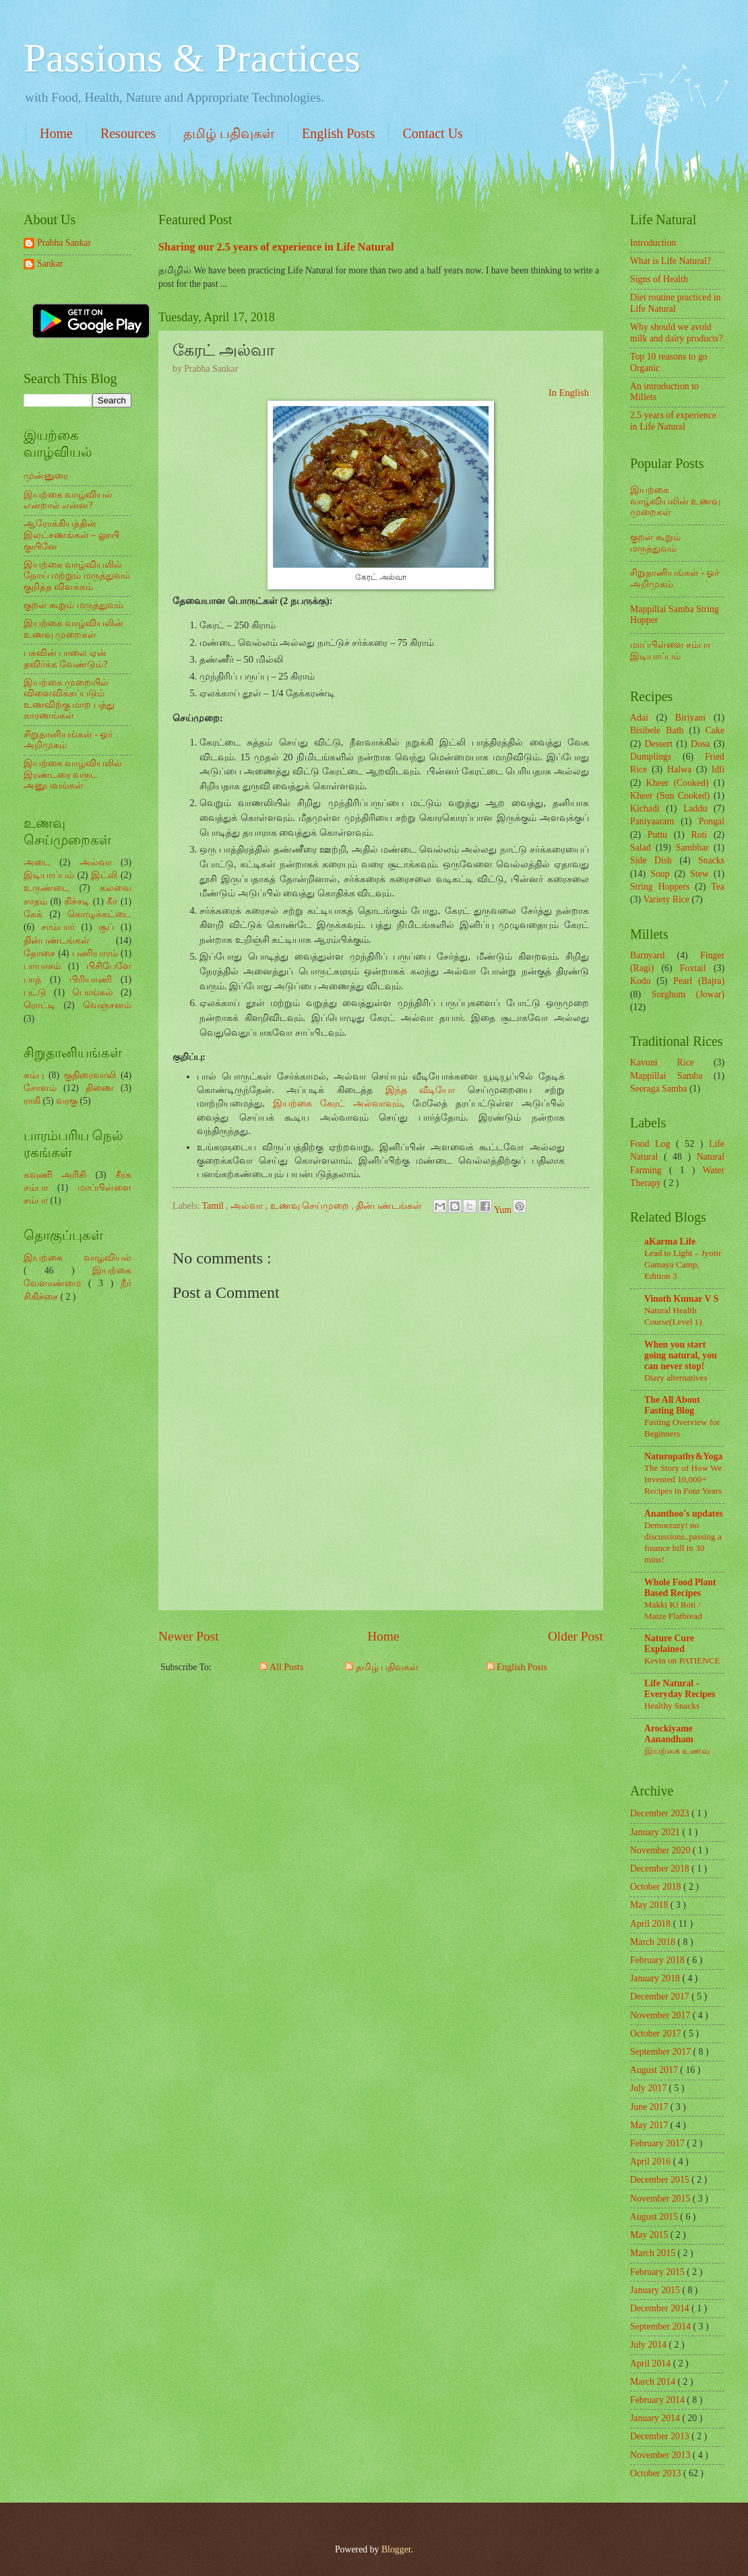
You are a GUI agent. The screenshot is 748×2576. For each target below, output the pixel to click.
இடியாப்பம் (49, 875)
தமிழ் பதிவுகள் (228, 133)
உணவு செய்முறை (311, 1206)
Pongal (711, 821)
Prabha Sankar (64, 243)
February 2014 (658, 2400)
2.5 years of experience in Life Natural (673, 421)
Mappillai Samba (666, 1076)
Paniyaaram (652, 821)
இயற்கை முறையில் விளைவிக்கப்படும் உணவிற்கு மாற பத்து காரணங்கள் (69, 699)
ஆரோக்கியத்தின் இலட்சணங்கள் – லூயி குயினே (71, 535)
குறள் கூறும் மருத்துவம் (73, 605)
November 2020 (661, 1850)
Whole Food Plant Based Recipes (680, 1587)
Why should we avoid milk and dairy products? (676, 332)
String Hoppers (659, 887)
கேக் (33, 914)
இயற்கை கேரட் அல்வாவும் (337, 1103)
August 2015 (655, 2217)
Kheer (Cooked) (677, 783)
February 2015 (658, 2272)
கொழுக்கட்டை (99, 914)
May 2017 (650, 2125)
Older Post (575, 1636)
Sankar (50, 264)
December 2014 (660, 2308)
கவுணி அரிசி (55, 1175)
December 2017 (660, 1996)
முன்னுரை (46, 476)
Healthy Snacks (671, 1705)
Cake (715, 730)
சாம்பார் (58, 927)
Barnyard (647, 955)
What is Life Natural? (670, 261)
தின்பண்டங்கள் (390, 1206)
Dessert (659, 744)
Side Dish (651, 860)
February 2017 (658, 2143)
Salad (640, 848)
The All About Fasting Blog (672, 1405)
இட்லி (104, 875)
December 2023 (660, 1813)
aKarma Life (669, 1241)
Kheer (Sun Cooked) (670, 796)
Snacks (711, 860)
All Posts (281, 1667)
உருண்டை (46, 888)
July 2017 (649, 2088)
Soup (659, 874)
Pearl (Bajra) (698, 981)
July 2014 (649, 2345)
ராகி (32, 1101)
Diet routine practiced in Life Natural (675, 303)
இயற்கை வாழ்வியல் (77, 1258)
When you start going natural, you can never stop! (680, 1355)
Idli (718, 769)
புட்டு (35, 992)
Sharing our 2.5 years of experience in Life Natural (276, 247)
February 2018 (658, 1960)
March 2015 (654, 2253)
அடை (37, 862)
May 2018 (650, 1905)
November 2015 (661, 2198)
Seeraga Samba (658, 1089)
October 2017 (656, 2033)
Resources (128, 133)
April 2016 (651, 2161)
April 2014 (651, 2363)
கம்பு (34, 1075)
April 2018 (651, 1924)
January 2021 (656, 1832)
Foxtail (693, 968)
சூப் (106, 927)
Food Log (653, 1144)
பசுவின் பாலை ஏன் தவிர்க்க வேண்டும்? (66, 658)
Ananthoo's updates (683, 1514)
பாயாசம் (42, 966)
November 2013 (661, 2455)
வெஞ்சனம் (107, 1005)
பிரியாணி (90, 980)
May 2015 (650, 2235)
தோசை (39, 953)
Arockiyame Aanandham (668, 1733)
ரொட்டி (39, 1005)
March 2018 (654, 1942)
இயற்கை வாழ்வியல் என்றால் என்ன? (68, 500)
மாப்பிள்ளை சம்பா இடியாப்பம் (670, 650)
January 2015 (656, 2290)
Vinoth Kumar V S (681, 1299)
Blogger (396, 2549)
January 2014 (656, 2418)
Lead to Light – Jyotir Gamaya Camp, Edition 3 (682, 1264)
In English (569, 392)
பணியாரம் (95, 953)
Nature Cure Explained (669, 1643)
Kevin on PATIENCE (682, 1660)
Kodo (640, 981)
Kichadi (645, 808)
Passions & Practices (192, 58)
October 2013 (656, 2473)
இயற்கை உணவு (677, 1751)
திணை (100, 1088)
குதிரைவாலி (90, 1075)
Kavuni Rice (662, 1062)
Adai (639, 718)
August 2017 (655, 2070)
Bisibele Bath (656, 730)
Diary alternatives (676, 1378)
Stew (699, 874)
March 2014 (654, 2382)
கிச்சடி (77, 901)
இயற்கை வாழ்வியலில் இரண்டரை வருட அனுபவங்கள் (73, 774)
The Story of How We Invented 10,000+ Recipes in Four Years (683, 1479)
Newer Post (188, 1636)
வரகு (66, 1101)
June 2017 (650, 2107)
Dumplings (650, 757)
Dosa (700, 744)
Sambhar (692, 848)
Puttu (657, 835)
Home (56, 133)
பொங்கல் (92, 992)
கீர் (111, 901)
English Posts (338, 133)
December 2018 (660, 1868)
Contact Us (432, 133)
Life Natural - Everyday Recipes (679, 1688)
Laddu (695, 808)
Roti (699, 835)
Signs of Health (659, 279)
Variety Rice (667, 899)
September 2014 (661, 2326)
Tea (717, 887)
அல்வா (247, 1206)
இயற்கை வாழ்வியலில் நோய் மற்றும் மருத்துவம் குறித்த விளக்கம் (77, 576)
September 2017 (661, 2052)
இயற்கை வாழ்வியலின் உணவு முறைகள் (73, 629)
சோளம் (40, 1088)
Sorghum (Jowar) (688, 994)
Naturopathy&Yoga (683, 1456)
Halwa (679, 769)
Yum (504, 1210)
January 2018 (656, 1978)
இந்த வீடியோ (420, 1089)
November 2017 (661, 2015)
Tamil (214, 1206)
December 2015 (660, 2180)
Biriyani (690, 718)
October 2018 (656, 1887)
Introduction (653, 243)
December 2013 (660, 2436)
